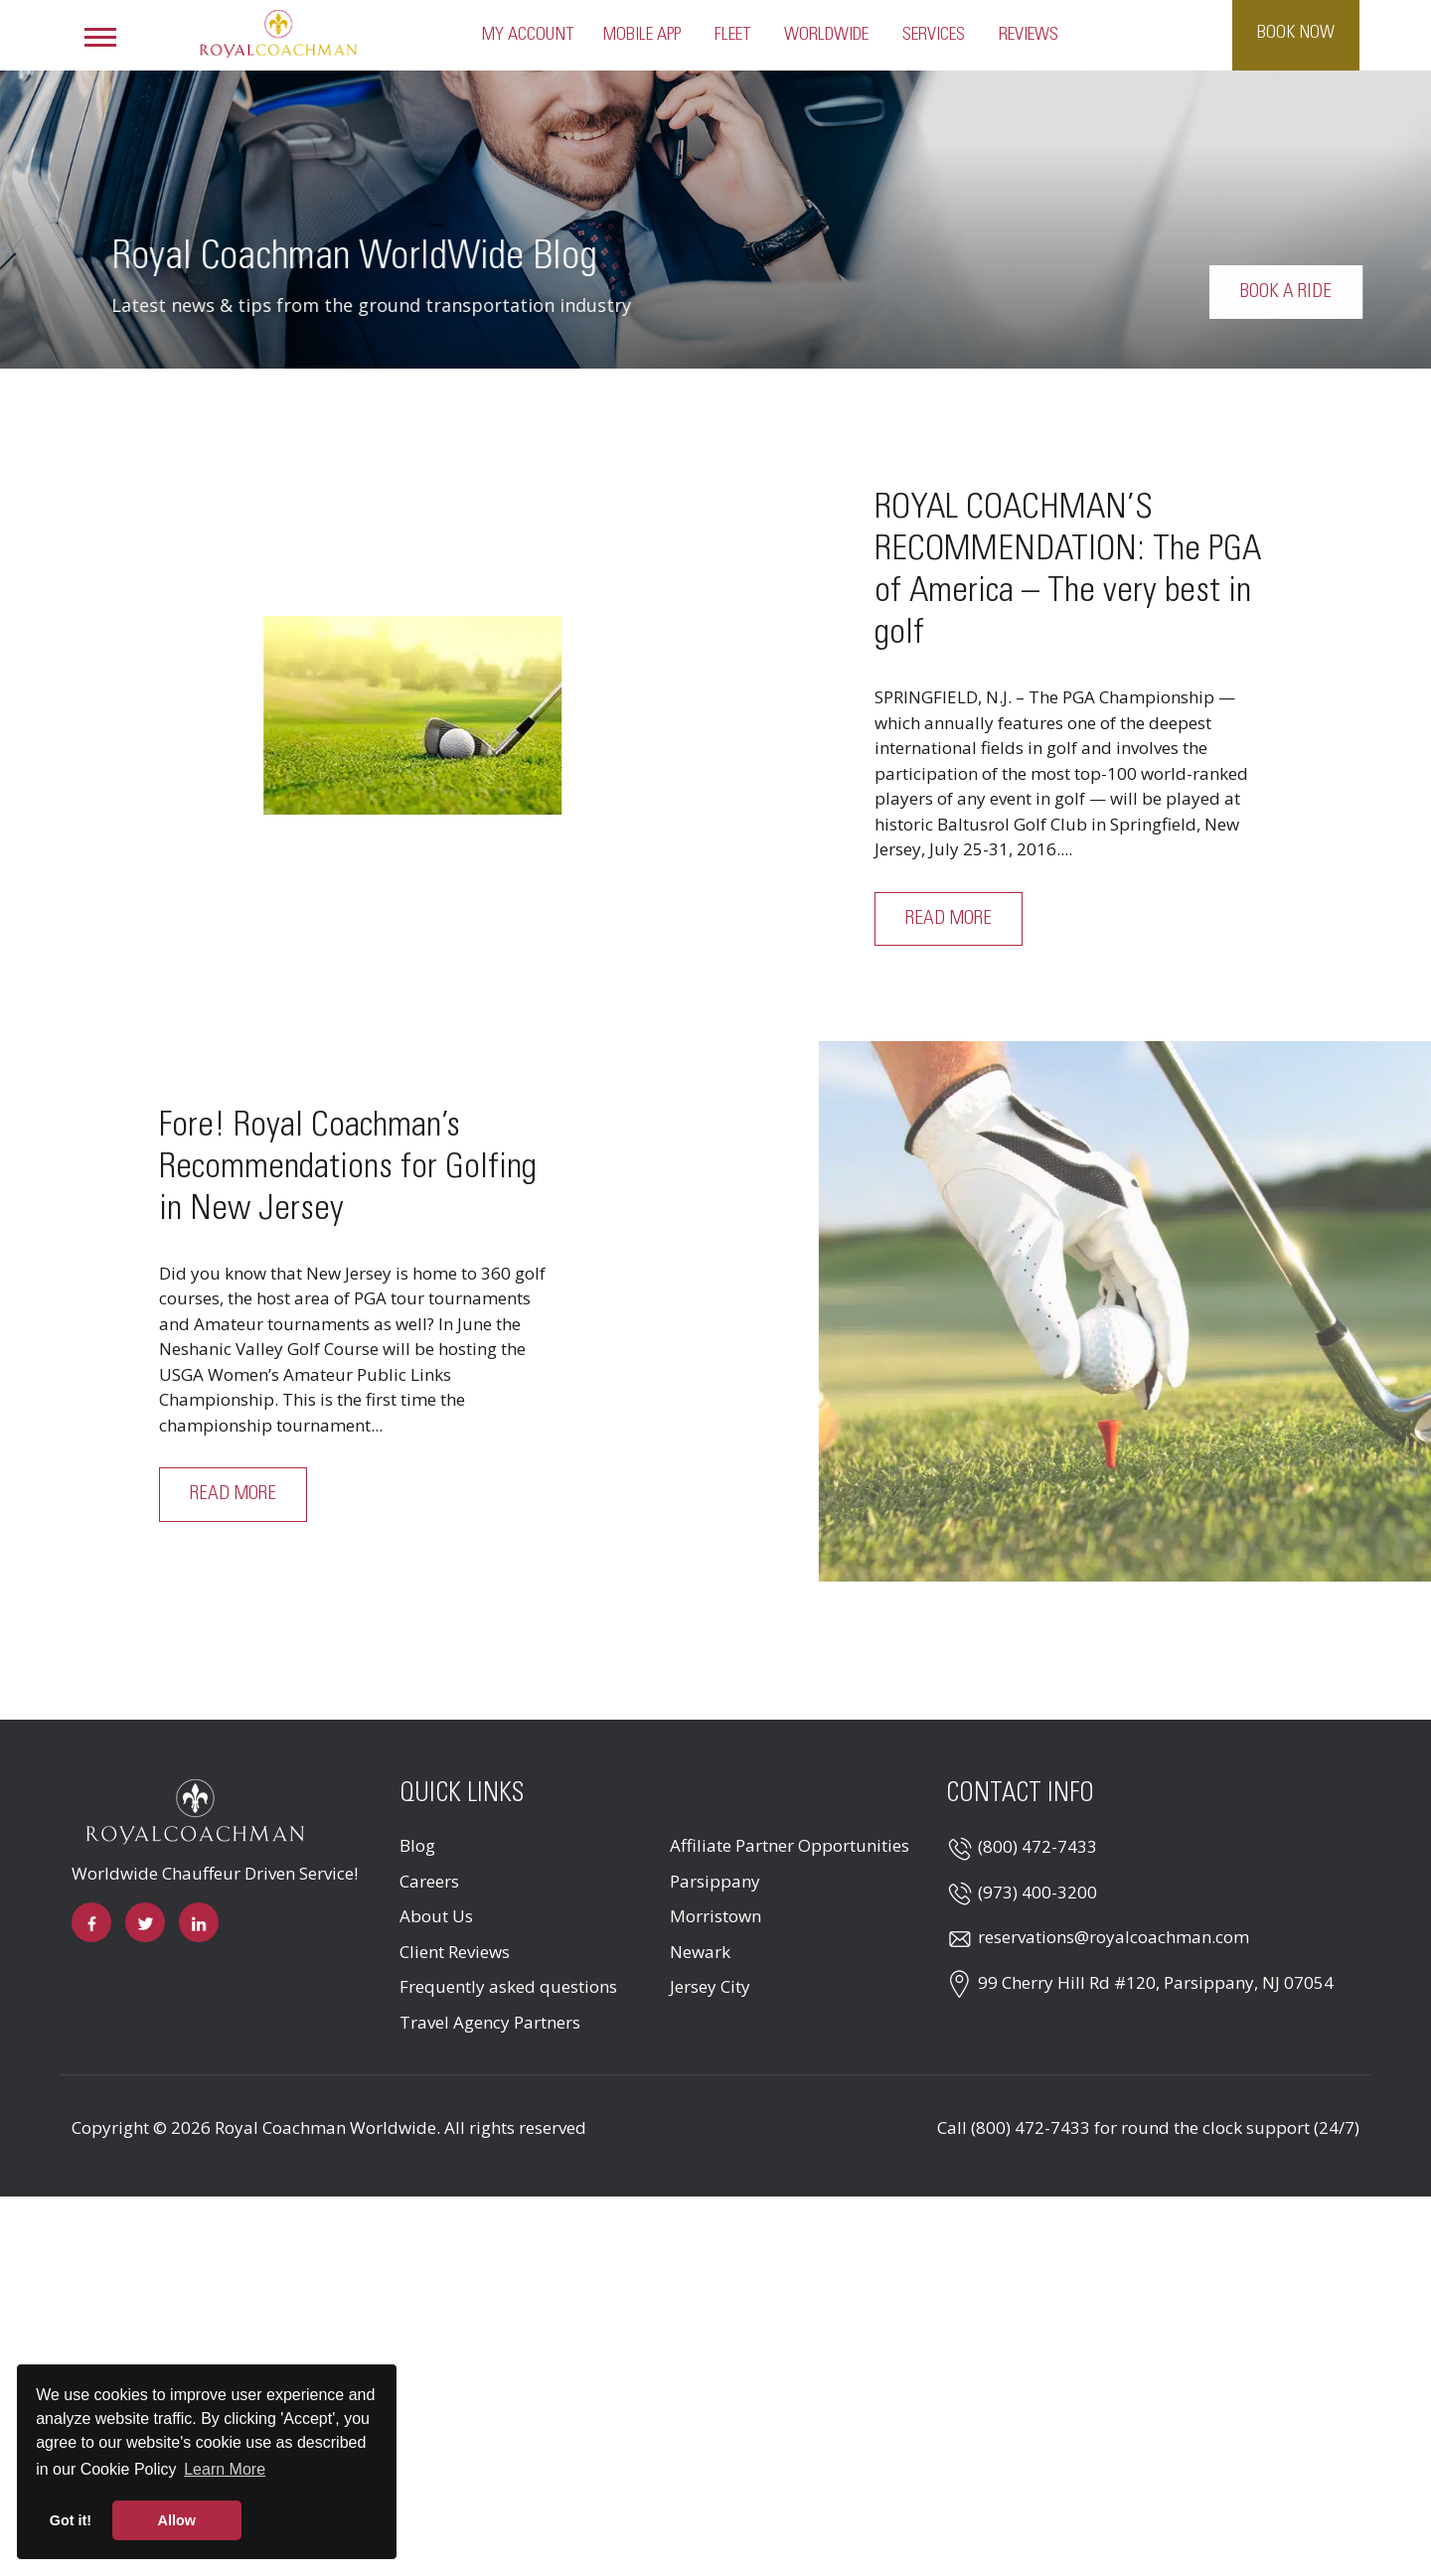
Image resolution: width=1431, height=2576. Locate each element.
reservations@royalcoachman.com (1113, 1936)
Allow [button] (177, 2520)
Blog (417, 1845)
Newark (700, 1951)
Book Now (1296, 33)
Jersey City (710, 1986)
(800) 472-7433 (1037, 1846)
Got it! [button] (70, 2520)
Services (933, 35)
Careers (429, 1881)
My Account (527, 35)
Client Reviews (454, 1951)
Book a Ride (1314, 292)
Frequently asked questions (508, 1986)
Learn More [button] (224, 2469)
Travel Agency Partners (489, 2022)
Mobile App (642, 35)
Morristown (715, 1915)
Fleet (732, 35)
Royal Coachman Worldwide (325, 2127)
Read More (948, 919)
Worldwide (826, 35)
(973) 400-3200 (1037, 1892)
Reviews (1028, 35)
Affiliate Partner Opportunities (789, 1845)
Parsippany (715, 1881)
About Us (436, 1915)
